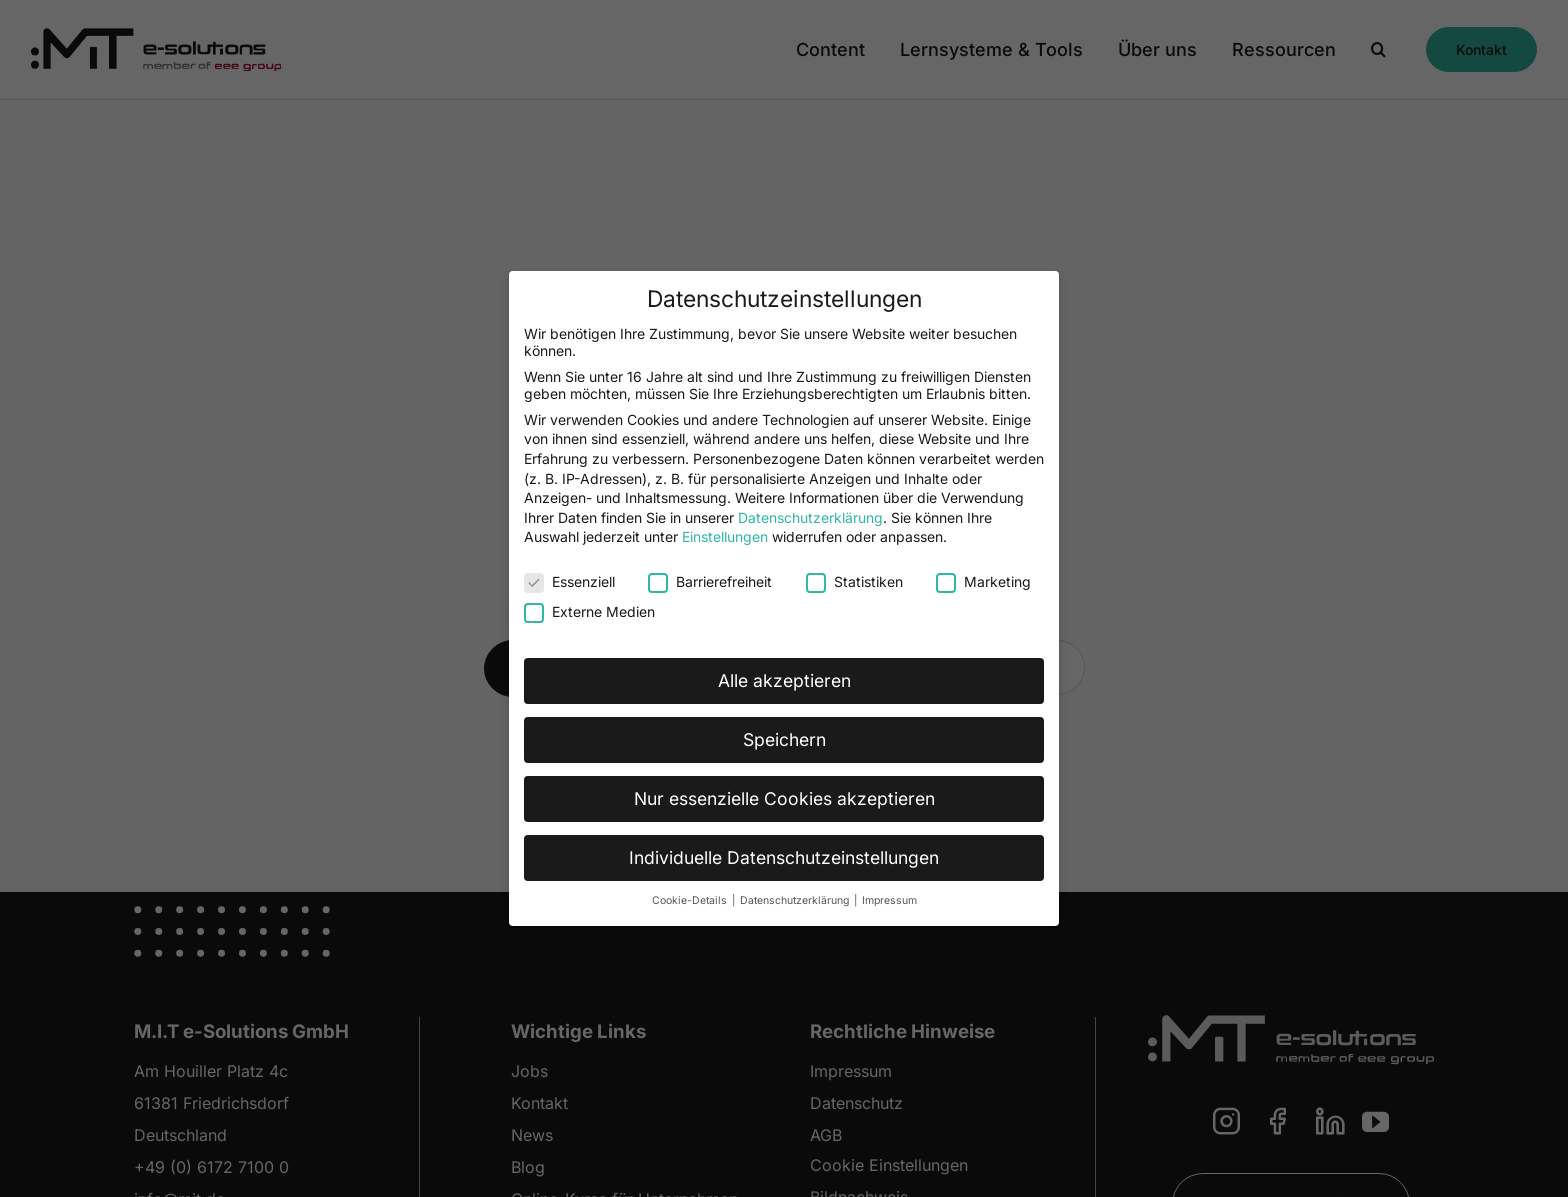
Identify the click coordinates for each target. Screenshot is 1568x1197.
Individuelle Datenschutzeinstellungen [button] (784, 857)
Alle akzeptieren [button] (784, 680)
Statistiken (854, 581)
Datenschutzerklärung (810, 517)
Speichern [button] (784, 739)
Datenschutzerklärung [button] (796, 900)
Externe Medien (589, 611)
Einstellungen (725, 536)
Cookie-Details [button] (691, 900)
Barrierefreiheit (710, 581)
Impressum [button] (889, 900)
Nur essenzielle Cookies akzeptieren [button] (784, 798)
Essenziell (569, 581)
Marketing (983, 581)
